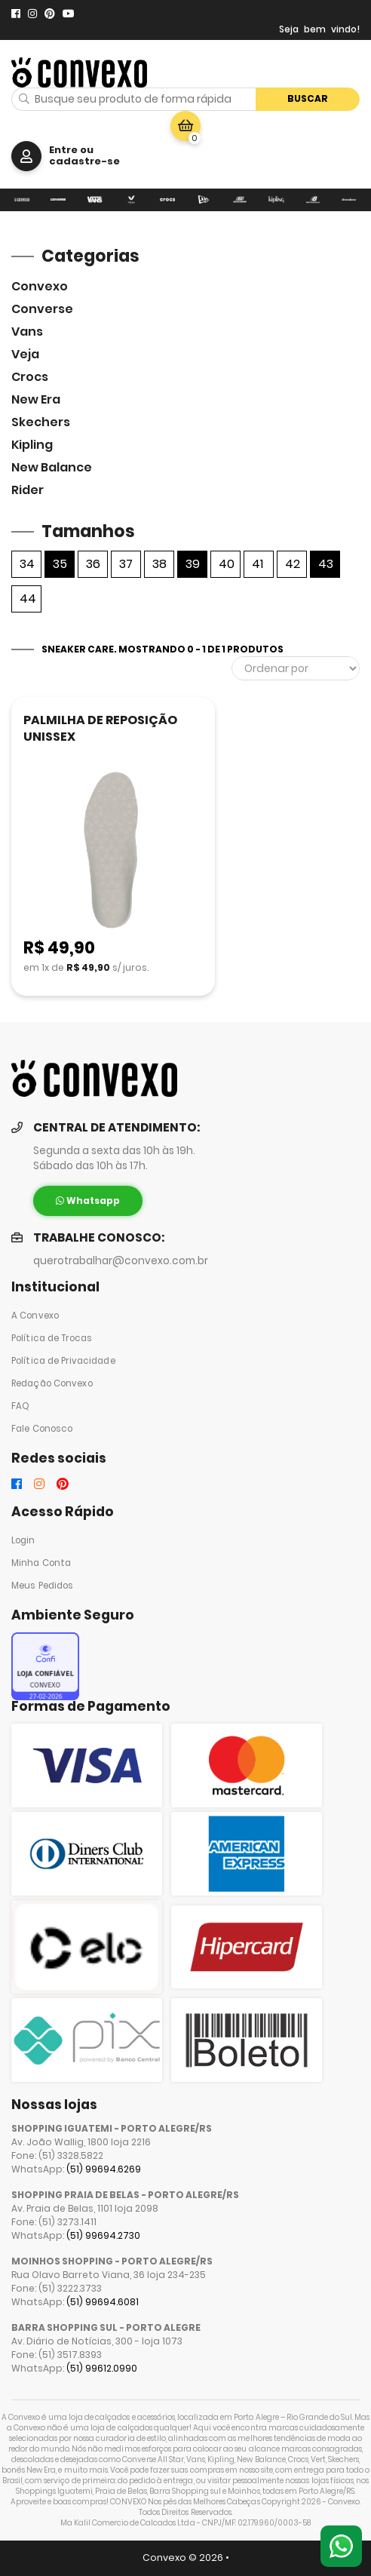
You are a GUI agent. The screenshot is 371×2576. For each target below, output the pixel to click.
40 (227, 564)
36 (93, 564)
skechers (40, 422)
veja (25, 354)
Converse (42, 309)
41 (257, 564)
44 (28, 598)
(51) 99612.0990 (101, 2368)
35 (60, 564)
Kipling (32, 444)
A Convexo (35, 1315)
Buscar (307, 98)
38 (159, 564)
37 (126, 564)
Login (23, 1540)
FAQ (20, 1406)
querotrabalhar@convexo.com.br (120, 1261)
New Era (35, 399)
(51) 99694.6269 (103, 2169)
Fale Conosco (41, 1429)
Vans (27, 331)
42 (292, 564)
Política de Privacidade (63, 1361)
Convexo (39, 286)
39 (193, 564)
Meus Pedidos (42, 1586)
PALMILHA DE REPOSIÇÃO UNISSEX (100, 728)
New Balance (51, 467)
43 (325, 564)
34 (27, 564)
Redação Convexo (52, 1383)
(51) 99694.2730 (103, 2235)
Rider (27, 490)
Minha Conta (41, 1563)
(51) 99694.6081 (102, 2301)
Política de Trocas (51, 1338)
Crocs (29, 376)
